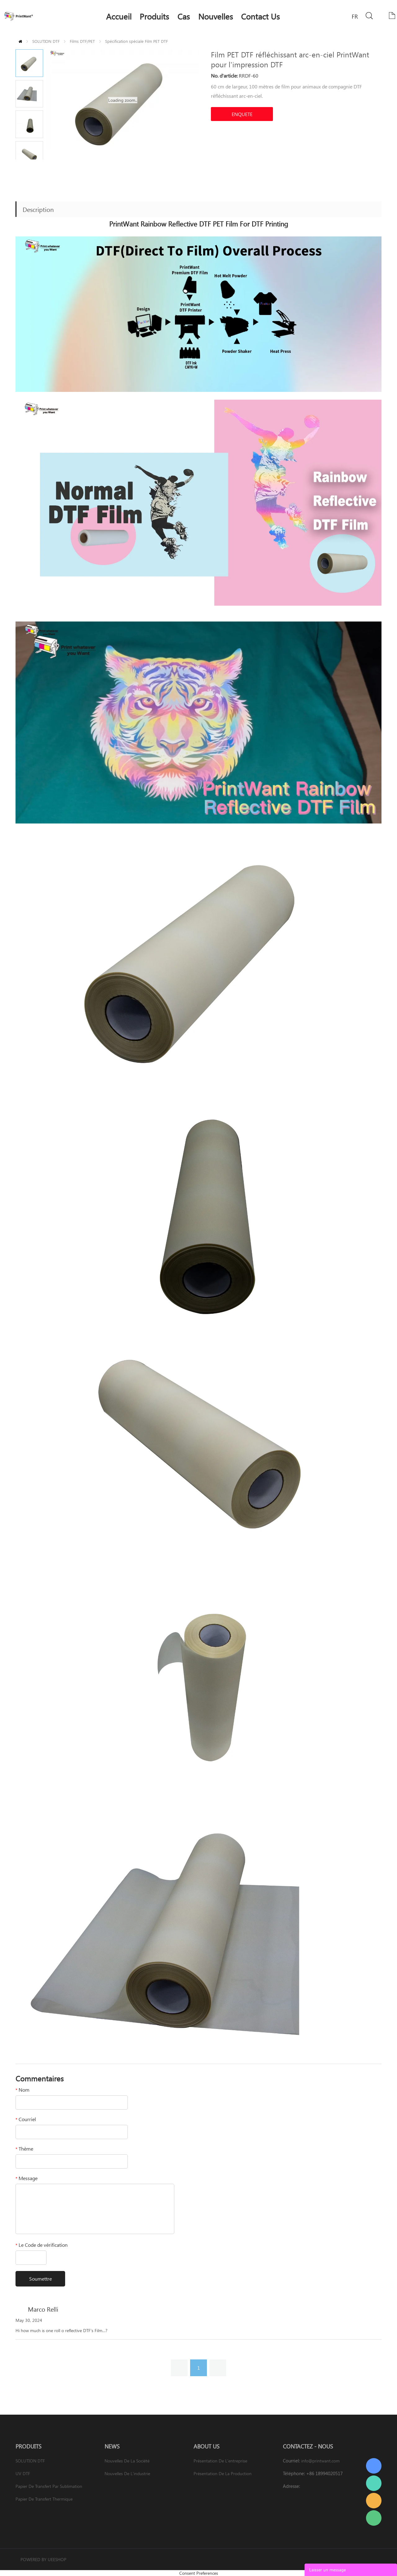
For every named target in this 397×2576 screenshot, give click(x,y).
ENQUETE (242, 114)
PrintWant (373, 2466)
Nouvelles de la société (127, 2461)
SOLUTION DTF (46, 41)
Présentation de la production (223, 2473)
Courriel (26, 2119)
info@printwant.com (320, 2461)
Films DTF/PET (82, 41)
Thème (24, 2148)
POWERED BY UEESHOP (43, 2559)
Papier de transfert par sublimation (49, 2486)
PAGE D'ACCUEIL (20, 41)
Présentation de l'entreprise (220, 2461)
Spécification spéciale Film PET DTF (136, 41)
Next (36, 164)
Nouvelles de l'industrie (127, 2473)
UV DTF (23, 2473)
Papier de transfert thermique (44, 2499)
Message (27, 2178)
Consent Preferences (198, 2573)
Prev (22, 164)
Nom (22, 2089)
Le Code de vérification (42, 2245)
